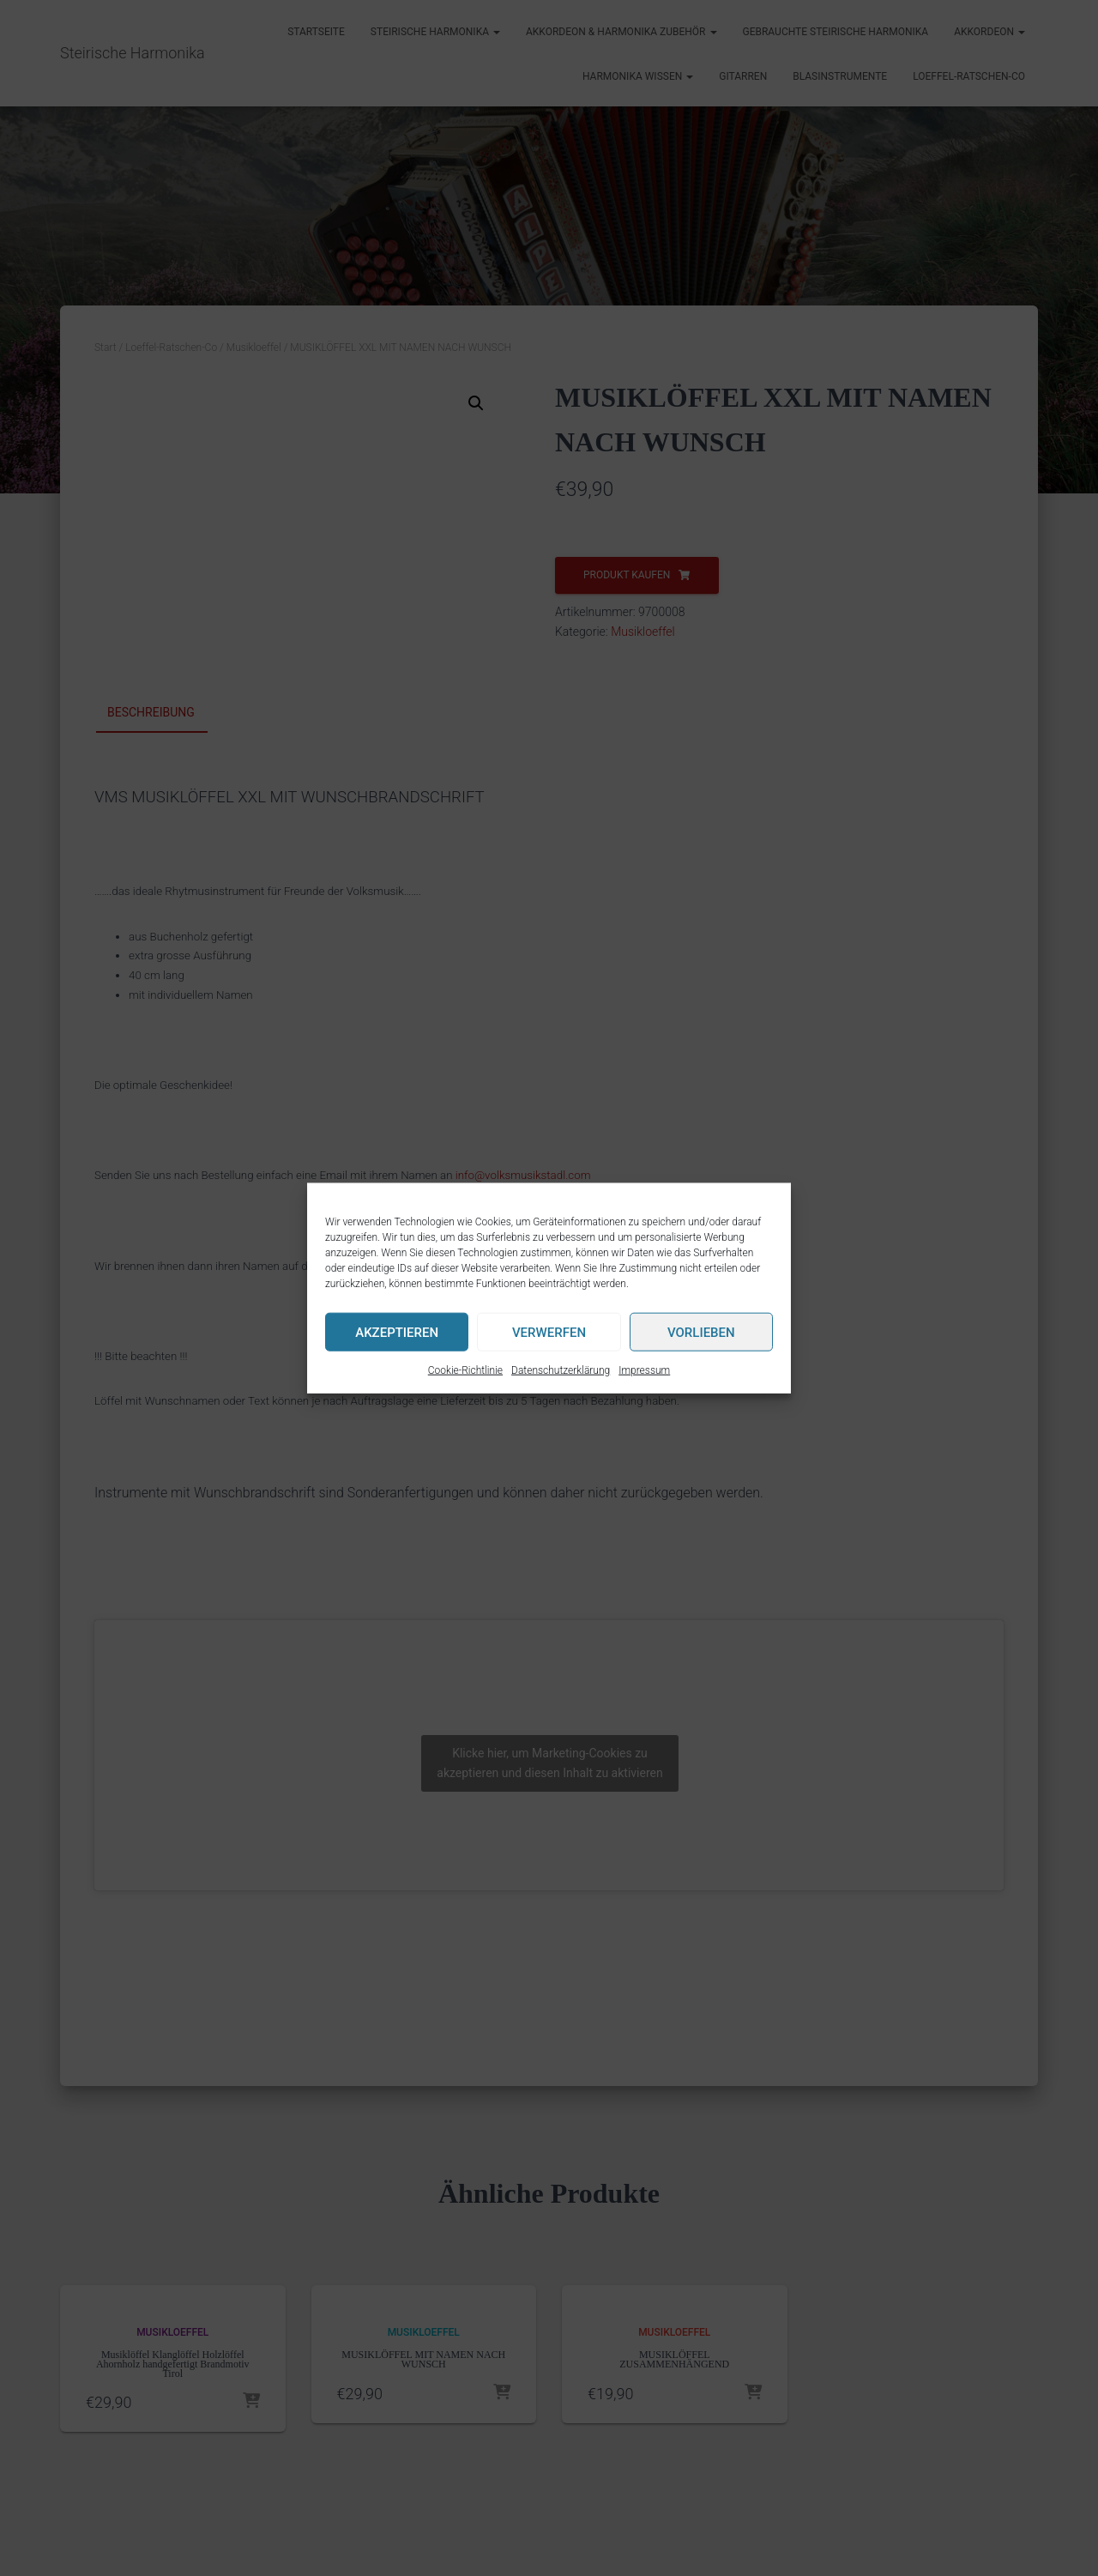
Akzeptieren (396, 1331)
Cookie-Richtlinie (465, 1370)
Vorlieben (701, 1331)
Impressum (644, 1370)
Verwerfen (549, 1331)
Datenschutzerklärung (560, 1370)
